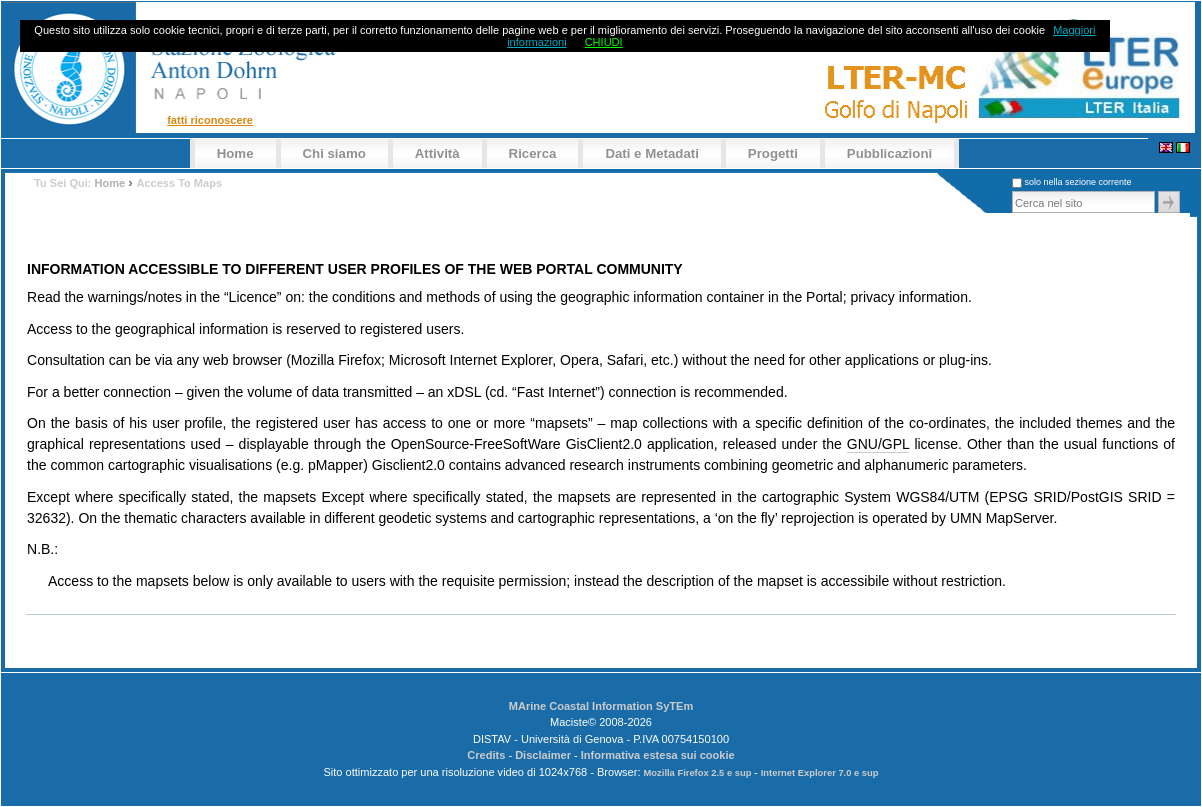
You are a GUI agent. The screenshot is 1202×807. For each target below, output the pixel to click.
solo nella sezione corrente (1077, 182)
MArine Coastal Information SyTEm (601, 706)
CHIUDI (604, 42)
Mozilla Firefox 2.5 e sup (699, 773)
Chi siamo (334, 153)
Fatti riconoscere (210, 120)
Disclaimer (543, 755)
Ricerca (533, 153)
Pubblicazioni (889, 153)
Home (235, 153)
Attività (437, 153)
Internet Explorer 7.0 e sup (820, 773)
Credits (486, 755)
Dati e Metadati (651, 153)
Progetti (773, 153)
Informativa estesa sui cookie (658, 755)
